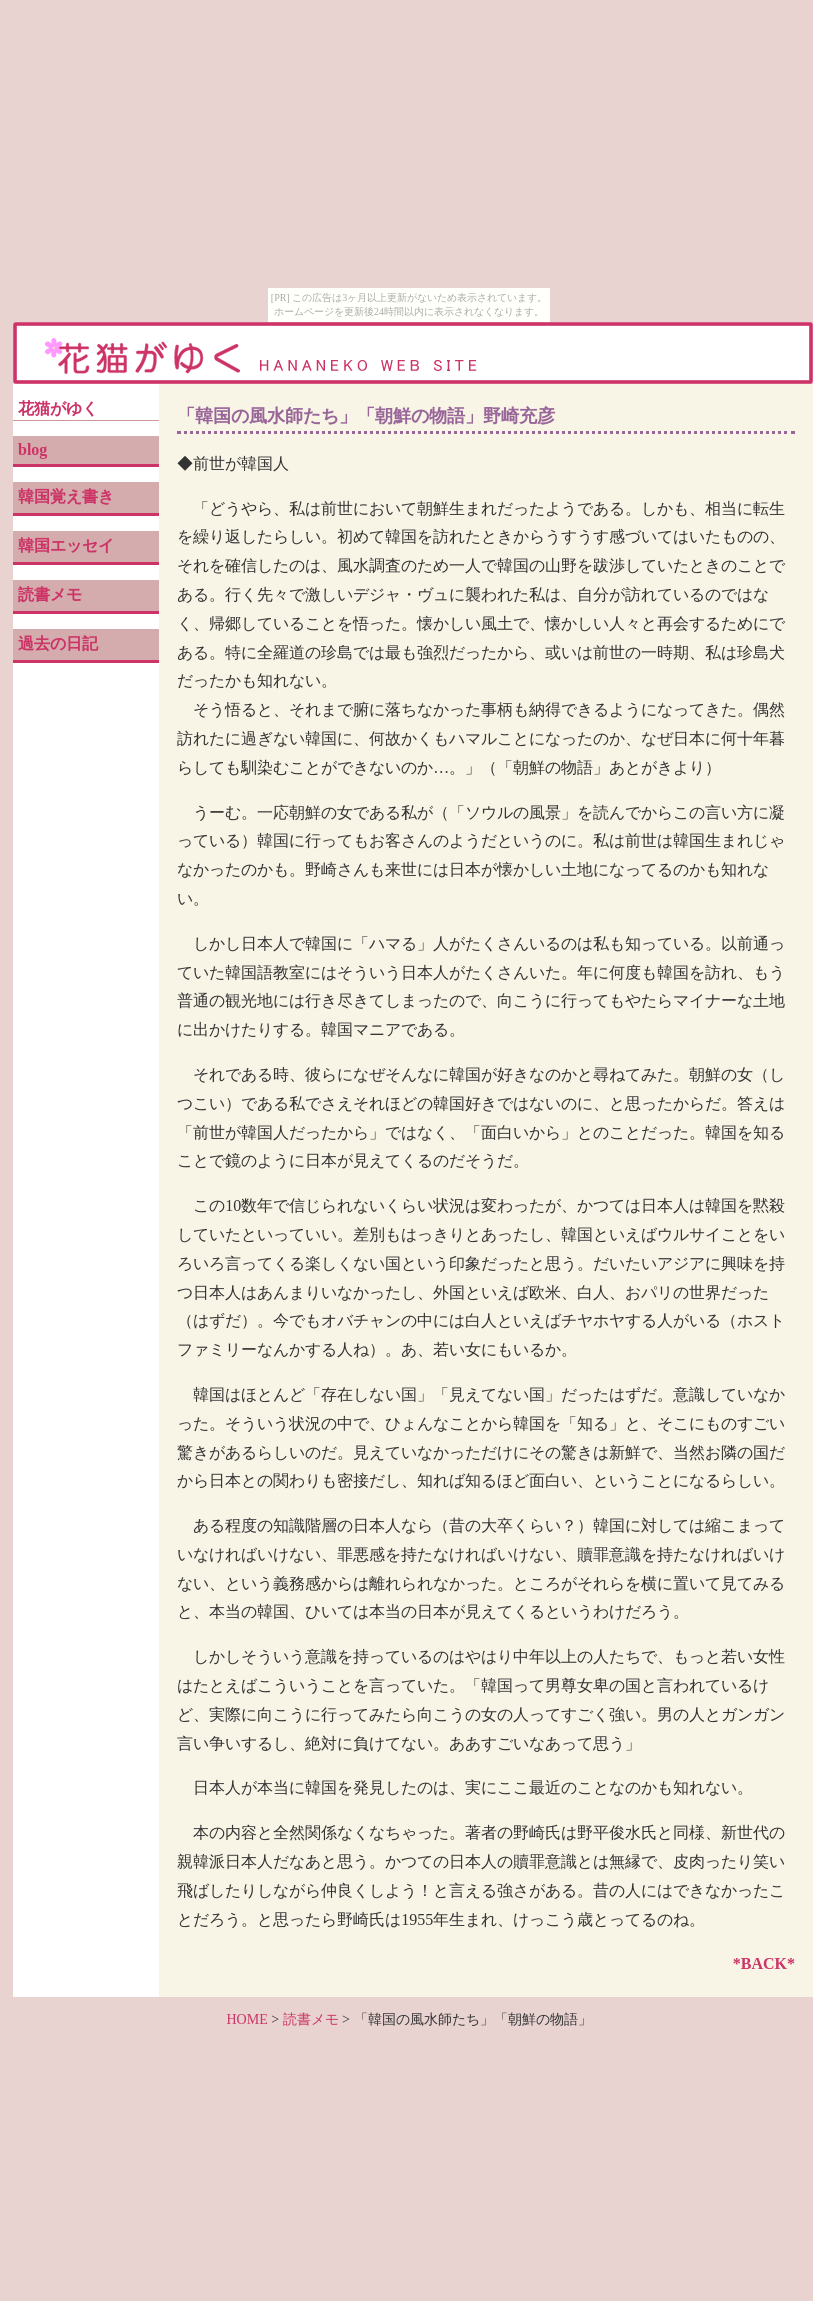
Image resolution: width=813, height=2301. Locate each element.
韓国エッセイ (66, 545)
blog (32, 449)
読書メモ (50, 594)
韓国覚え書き (66, 496)
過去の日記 (58, 643)
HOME (246, 2019)
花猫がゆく (58, 408)
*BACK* (764, 1963)
